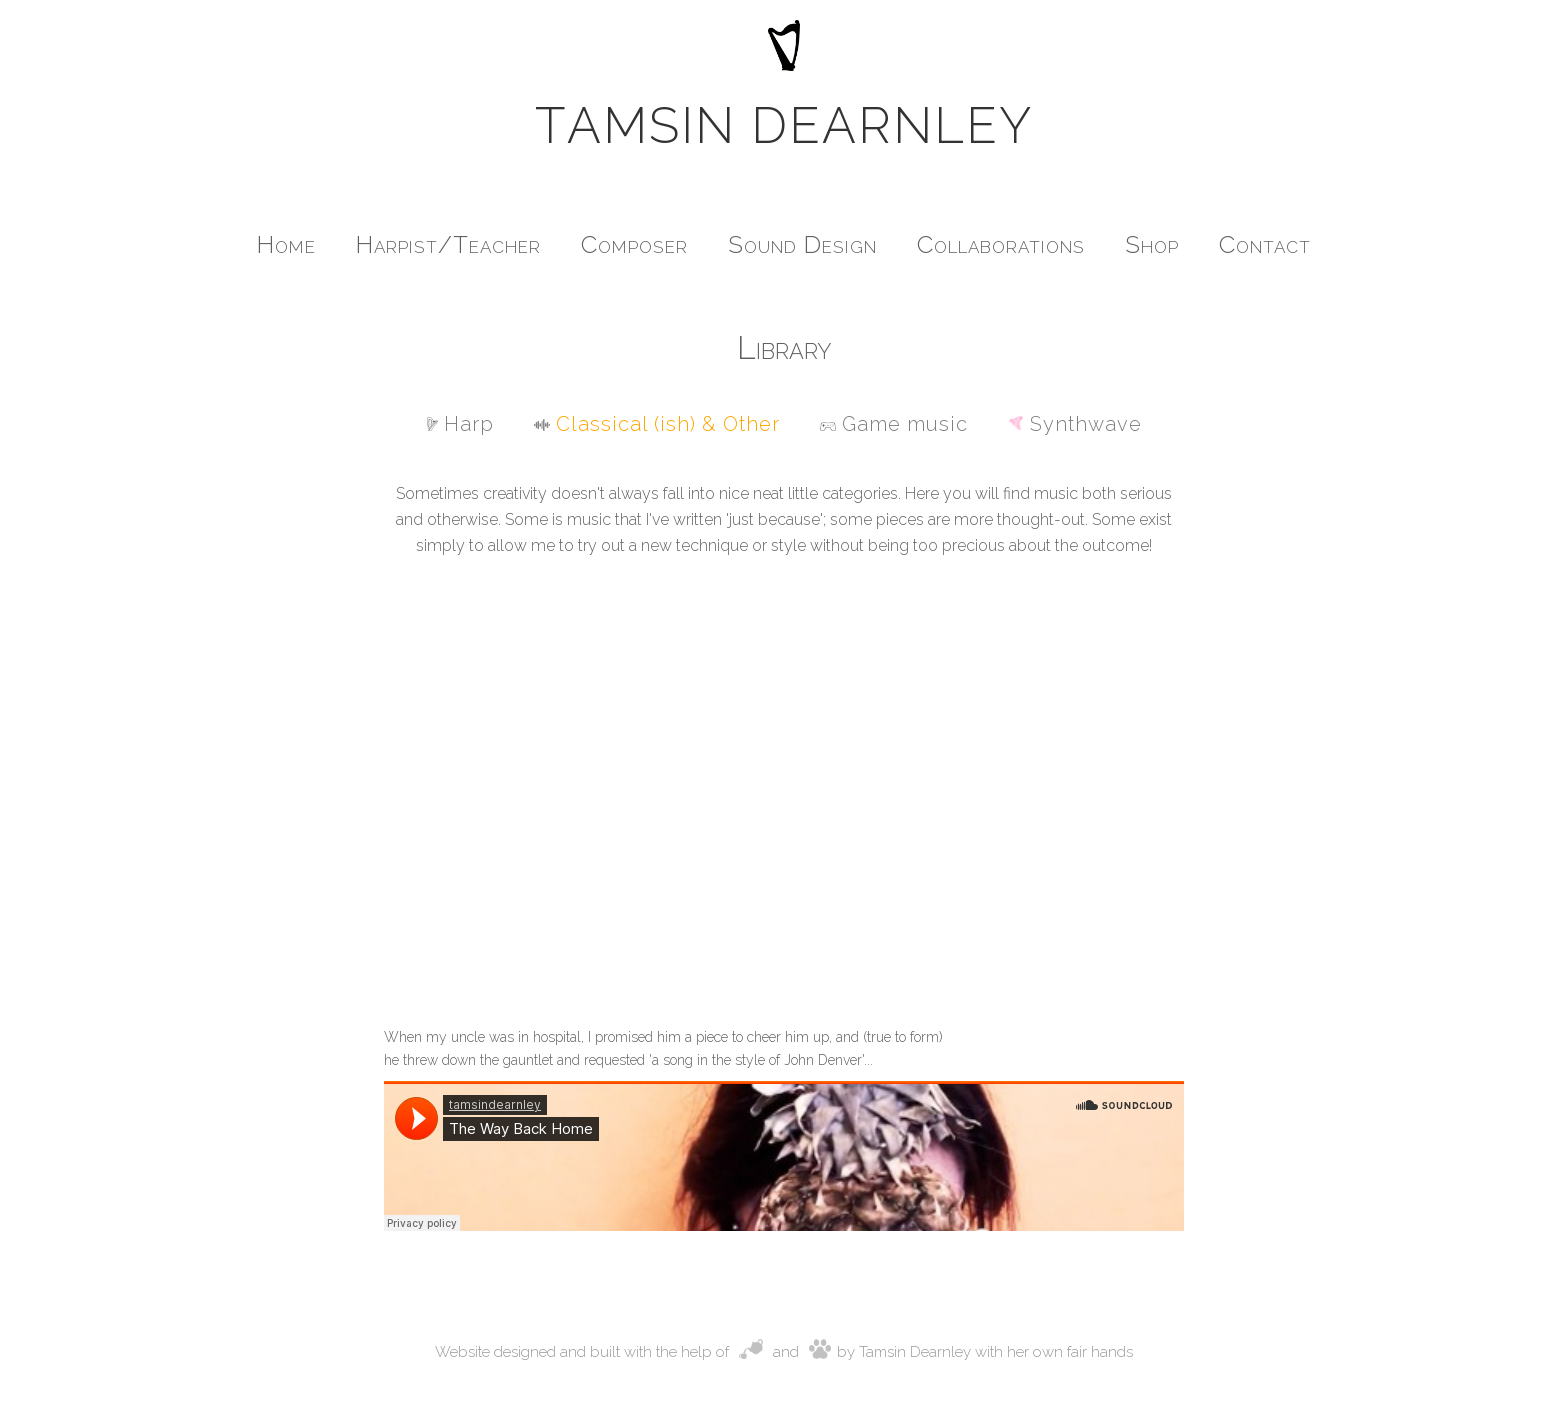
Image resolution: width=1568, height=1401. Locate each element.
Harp (460, 424)
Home (286, 244)
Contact (1265, 244)
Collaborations (1001, 244)
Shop (1152, 244)
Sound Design (802, 244)
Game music (894, 424)
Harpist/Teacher (448, 244)
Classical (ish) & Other (657, 424)
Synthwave (1075, 424)
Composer (634, 244)
